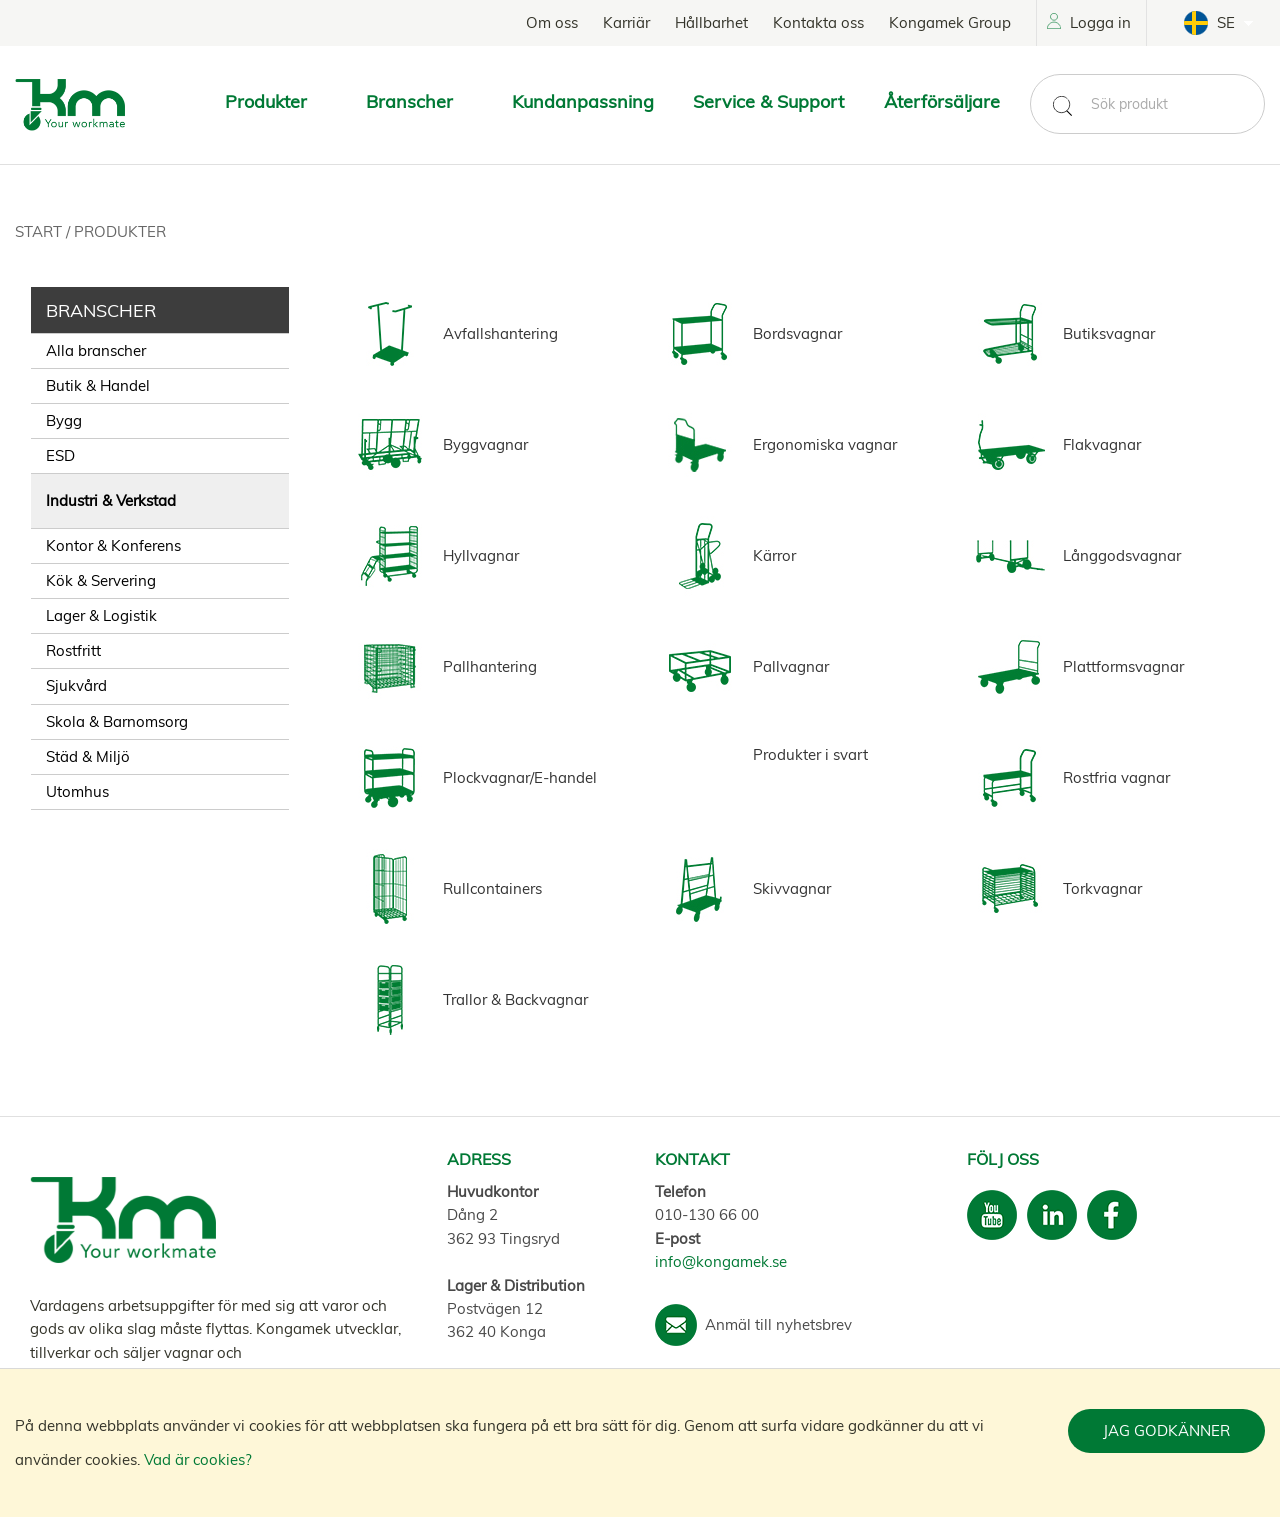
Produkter (120, 231)
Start (40, 231)
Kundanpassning (583, 101)
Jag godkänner (1166, 1430)
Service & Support (768, 101)
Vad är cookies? (198, 1459)
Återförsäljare (942, 101)
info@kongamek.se (721, 1261)
